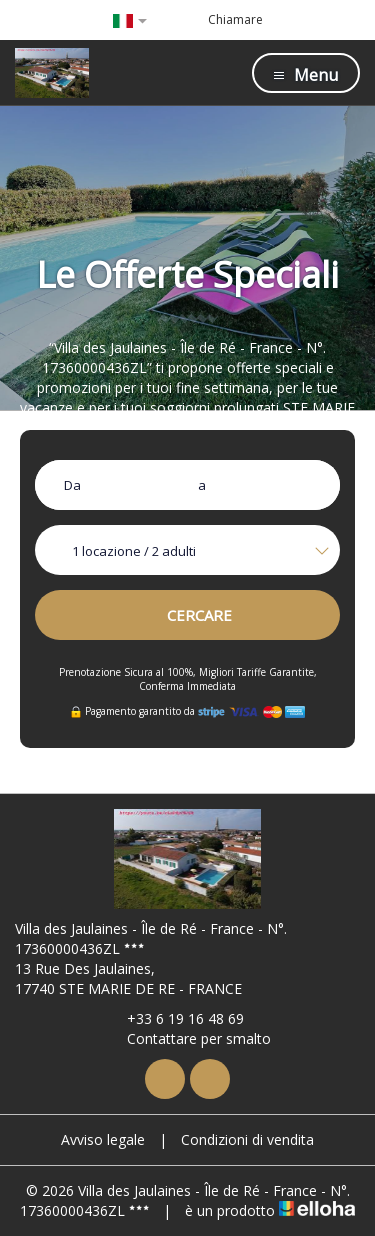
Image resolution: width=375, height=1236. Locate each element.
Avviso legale (103, 1139)
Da (72, 485)
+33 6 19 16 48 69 (174, 1018)
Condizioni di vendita (247, 1139)
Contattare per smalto (187, 1038)
